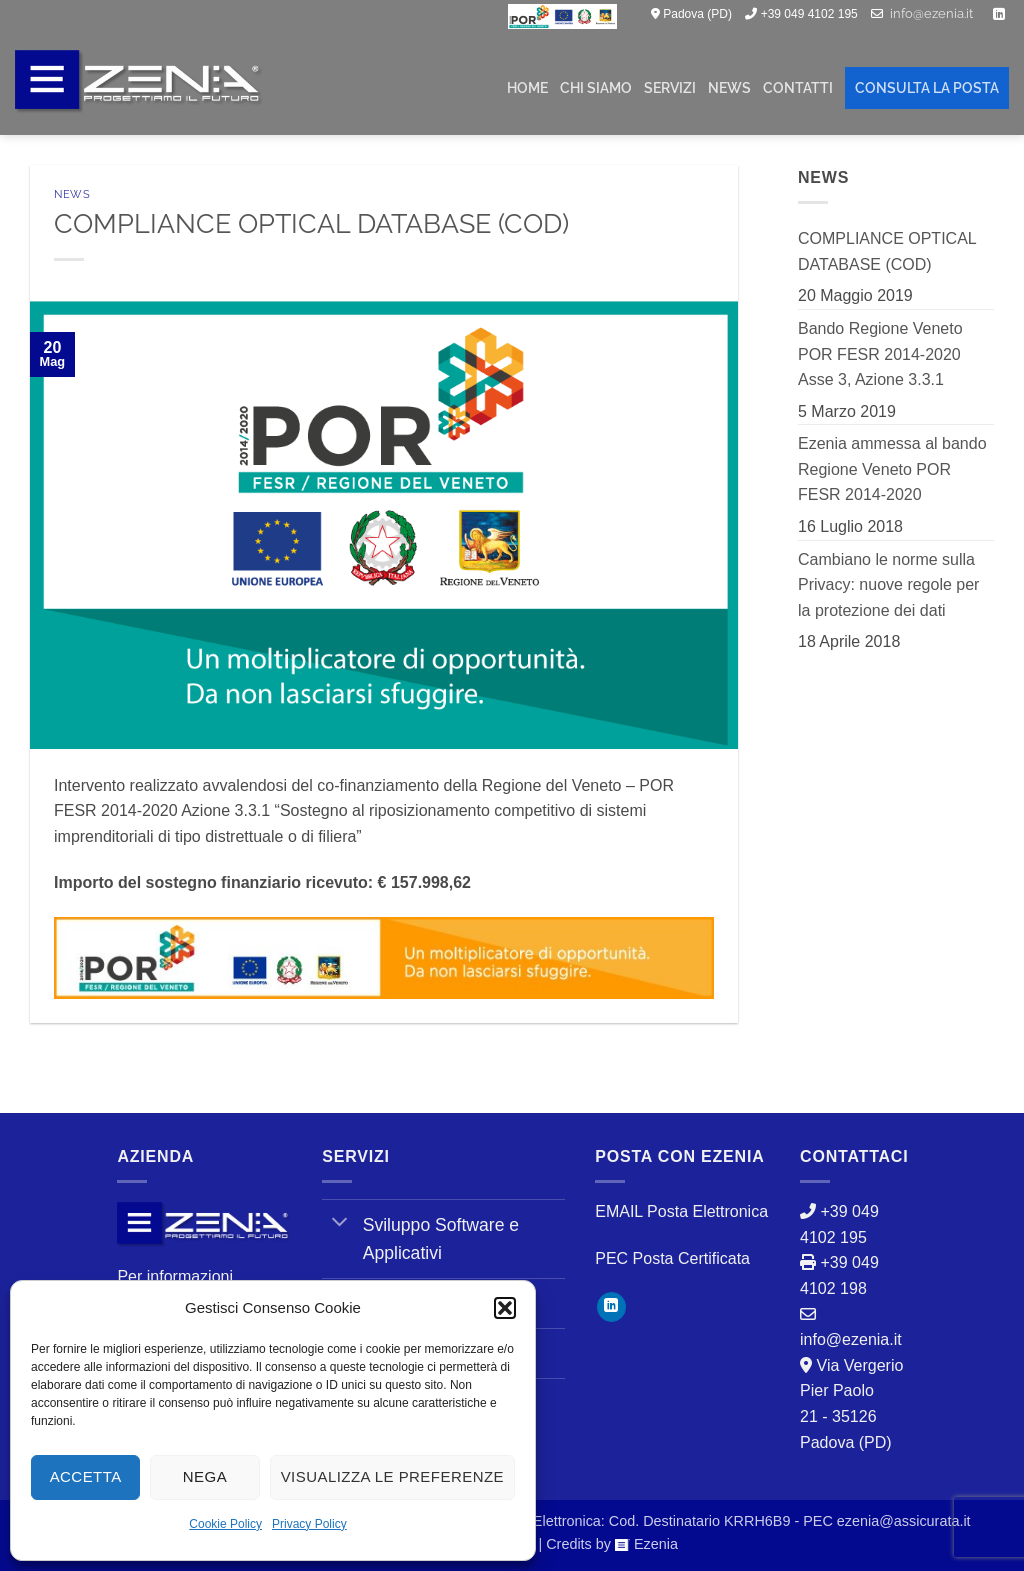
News (72, 194)
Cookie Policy (225, 1524)
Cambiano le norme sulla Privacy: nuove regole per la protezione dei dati (888, 585)
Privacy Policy (309, 1524)
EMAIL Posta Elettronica (681, 1211)
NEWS (729, 87)
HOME (527, 87)
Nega (205, 1476)
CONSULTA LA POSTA (927, 87)
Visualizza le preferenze (392, 1476)
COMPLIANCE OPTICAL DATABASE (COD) (887, 251)
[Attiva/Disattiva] (339, 1223)
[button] (505, 1308)
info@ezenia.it (931, 13)
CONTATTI (798, 87)
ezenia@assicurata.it (904, 1521)
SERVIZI (670, 87)
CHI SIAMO (596, 87)
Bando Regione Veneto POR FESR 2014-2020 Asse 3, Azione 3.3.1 (880, 354)
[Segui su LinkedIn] (999, 15)
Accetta (86, 1476)
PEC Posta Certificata (672, 1258)
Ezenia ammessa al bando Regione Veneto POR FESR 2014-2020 (892, 469)
